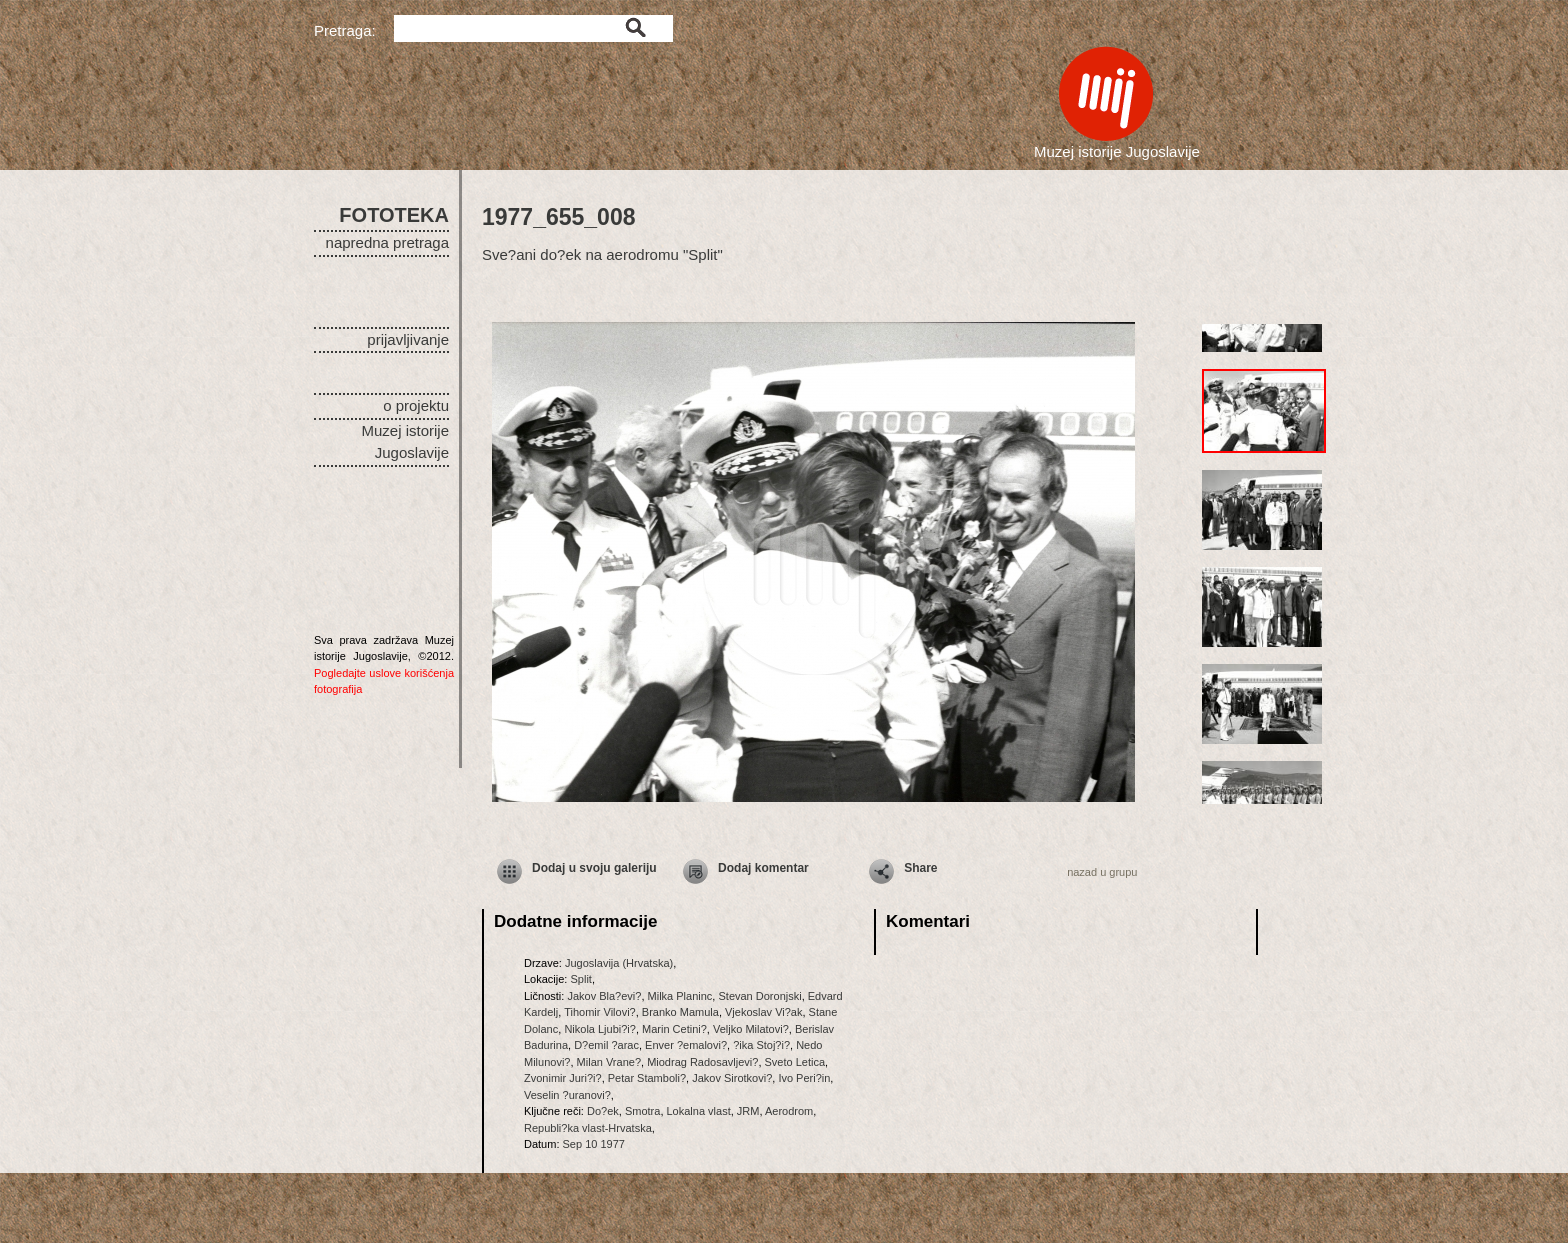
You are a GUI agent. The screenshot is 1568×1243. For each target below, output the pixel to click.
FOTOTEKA (394, 215)
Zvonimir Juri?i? (563, 1078)
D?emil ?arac (606, 1045)
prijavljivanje (408, 339)
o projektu (416, 405)
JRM (748, 1111)
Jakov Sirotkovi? (732, 1078)
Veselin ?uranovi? (567, 1095)
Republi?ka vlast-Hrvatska (588, 1128)
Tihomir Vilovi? (600, 1012)
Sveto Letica (795, 1062)
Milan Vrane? (609, 1062)
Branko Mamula (680, 1012)
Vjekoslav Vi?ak (763, 1012)
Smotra (642, 1111)
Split (580, 979)
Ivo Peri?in (804, 1078)
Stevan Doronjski (759, 996)
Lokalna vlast (699, 1111)
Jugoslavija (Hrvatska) (619, 963)
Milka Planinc (680, 996)
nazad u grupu (1102, 872)
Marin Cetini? (674, 1029)
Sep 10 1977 (594, 1144)
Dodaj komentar (763, 868)
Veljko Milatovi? (751, 1029)
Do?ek (603, 1111)
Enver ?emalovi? (686, 1045)
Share (920, 868)
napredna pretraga (387, 242)
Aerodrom (789, 1111)
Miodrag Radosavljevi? (702, 1062)
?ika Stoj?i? (761, 1045)
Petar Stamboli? (647, 1078)
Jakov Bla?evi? (604, 996)
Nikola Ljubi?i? (600, 1029)
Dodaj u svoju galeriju (594, 868)
